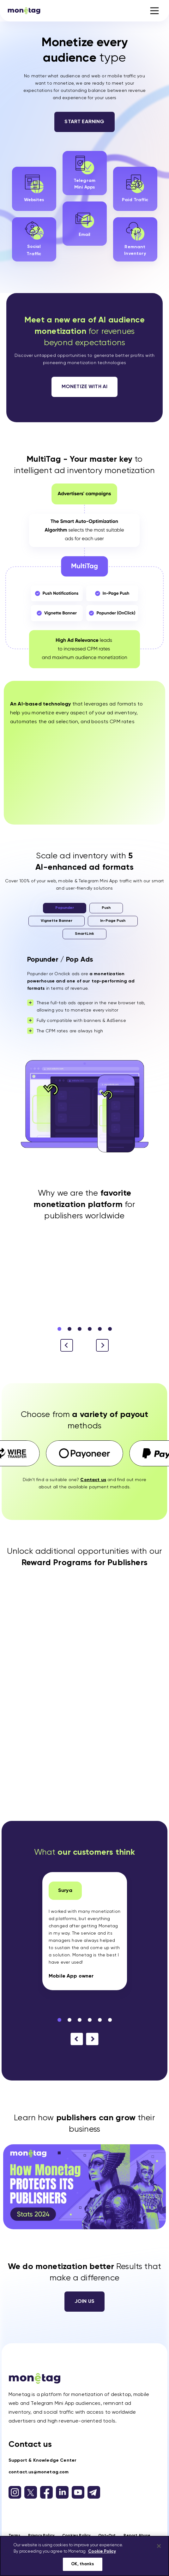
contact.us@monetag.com (39, 2472)
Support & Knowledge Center (42, 2460)
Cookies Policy (76, 2535)
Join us (84, 2301)
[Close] (159, 2546)
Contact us (30, 2445)
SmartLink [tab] (84, 934)
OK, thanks (82, 2564)
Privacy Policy (41, 2535)
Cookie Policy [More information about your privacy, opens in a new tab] (102, 2551)
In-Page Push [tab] (112, 921)
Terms (14, 2535)
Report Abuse (137, 2535)
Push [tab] (106, 908)
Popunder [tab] (64, 908)
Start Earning (84, 121)
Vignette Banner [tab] (56, 921)
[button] (102, 1345)
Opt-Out (107, 2535)
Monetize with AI (85, 386)
